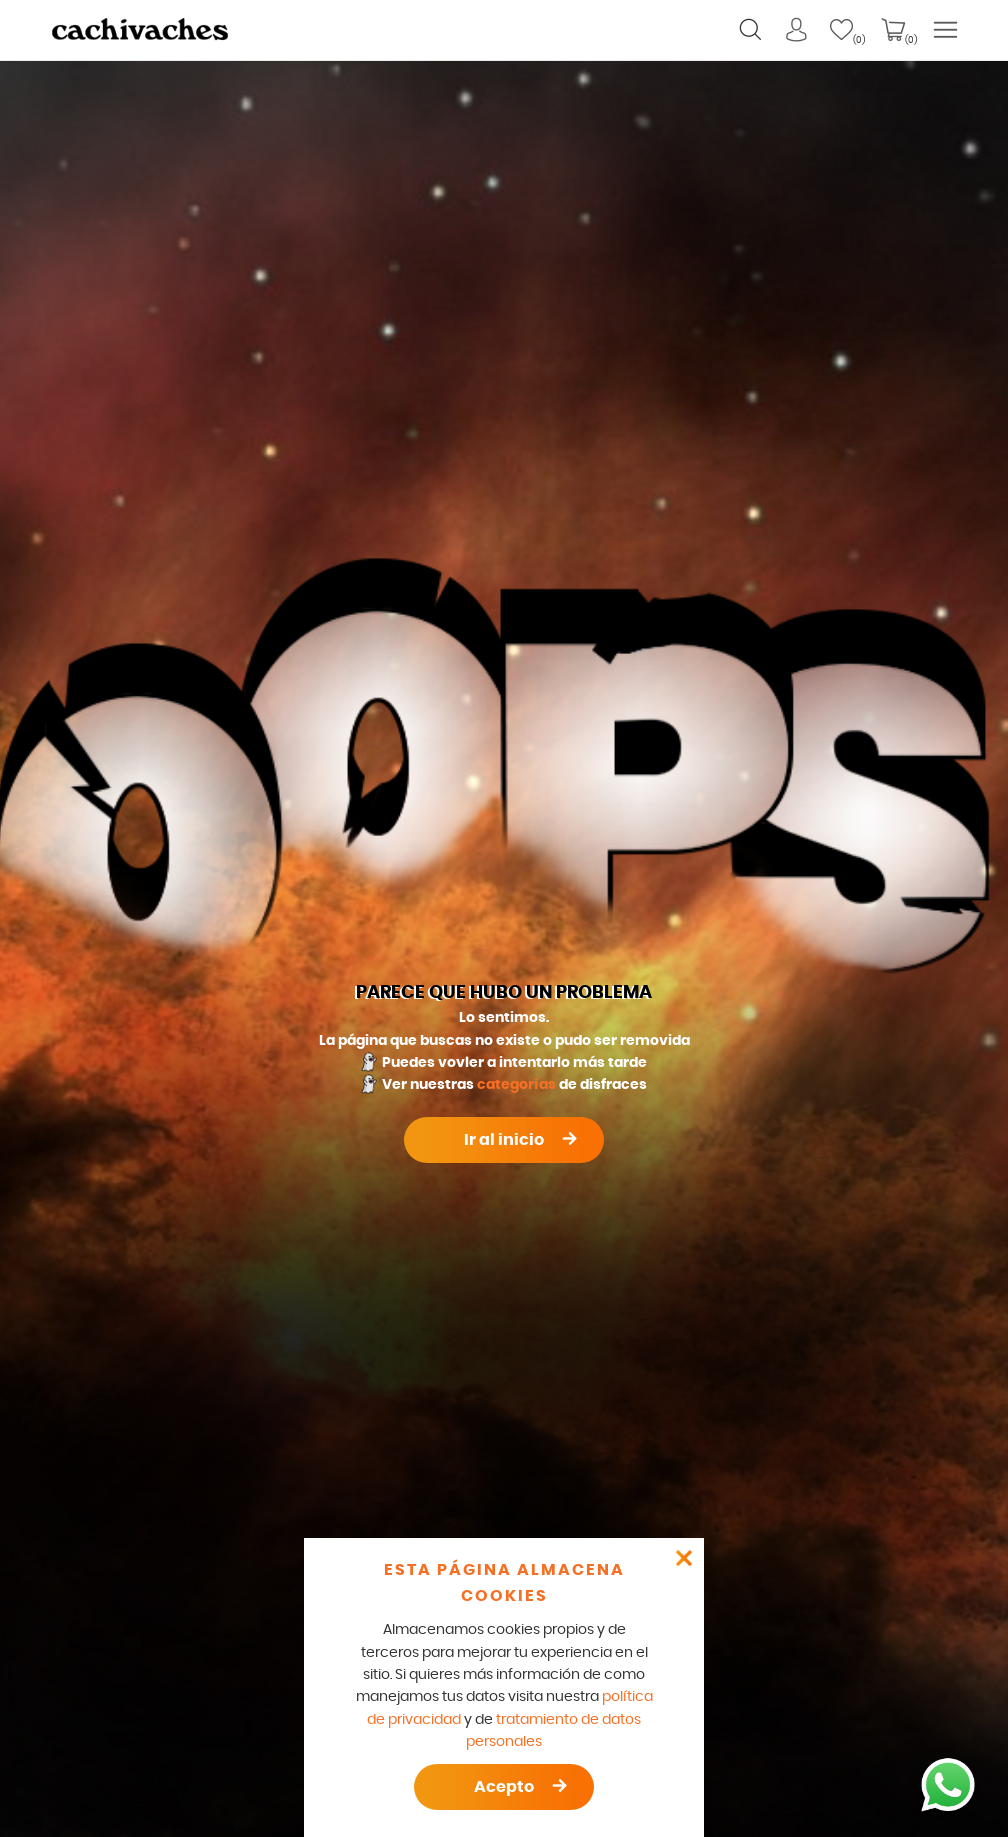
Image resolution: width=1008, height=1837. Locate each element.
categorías (516, 1085)
